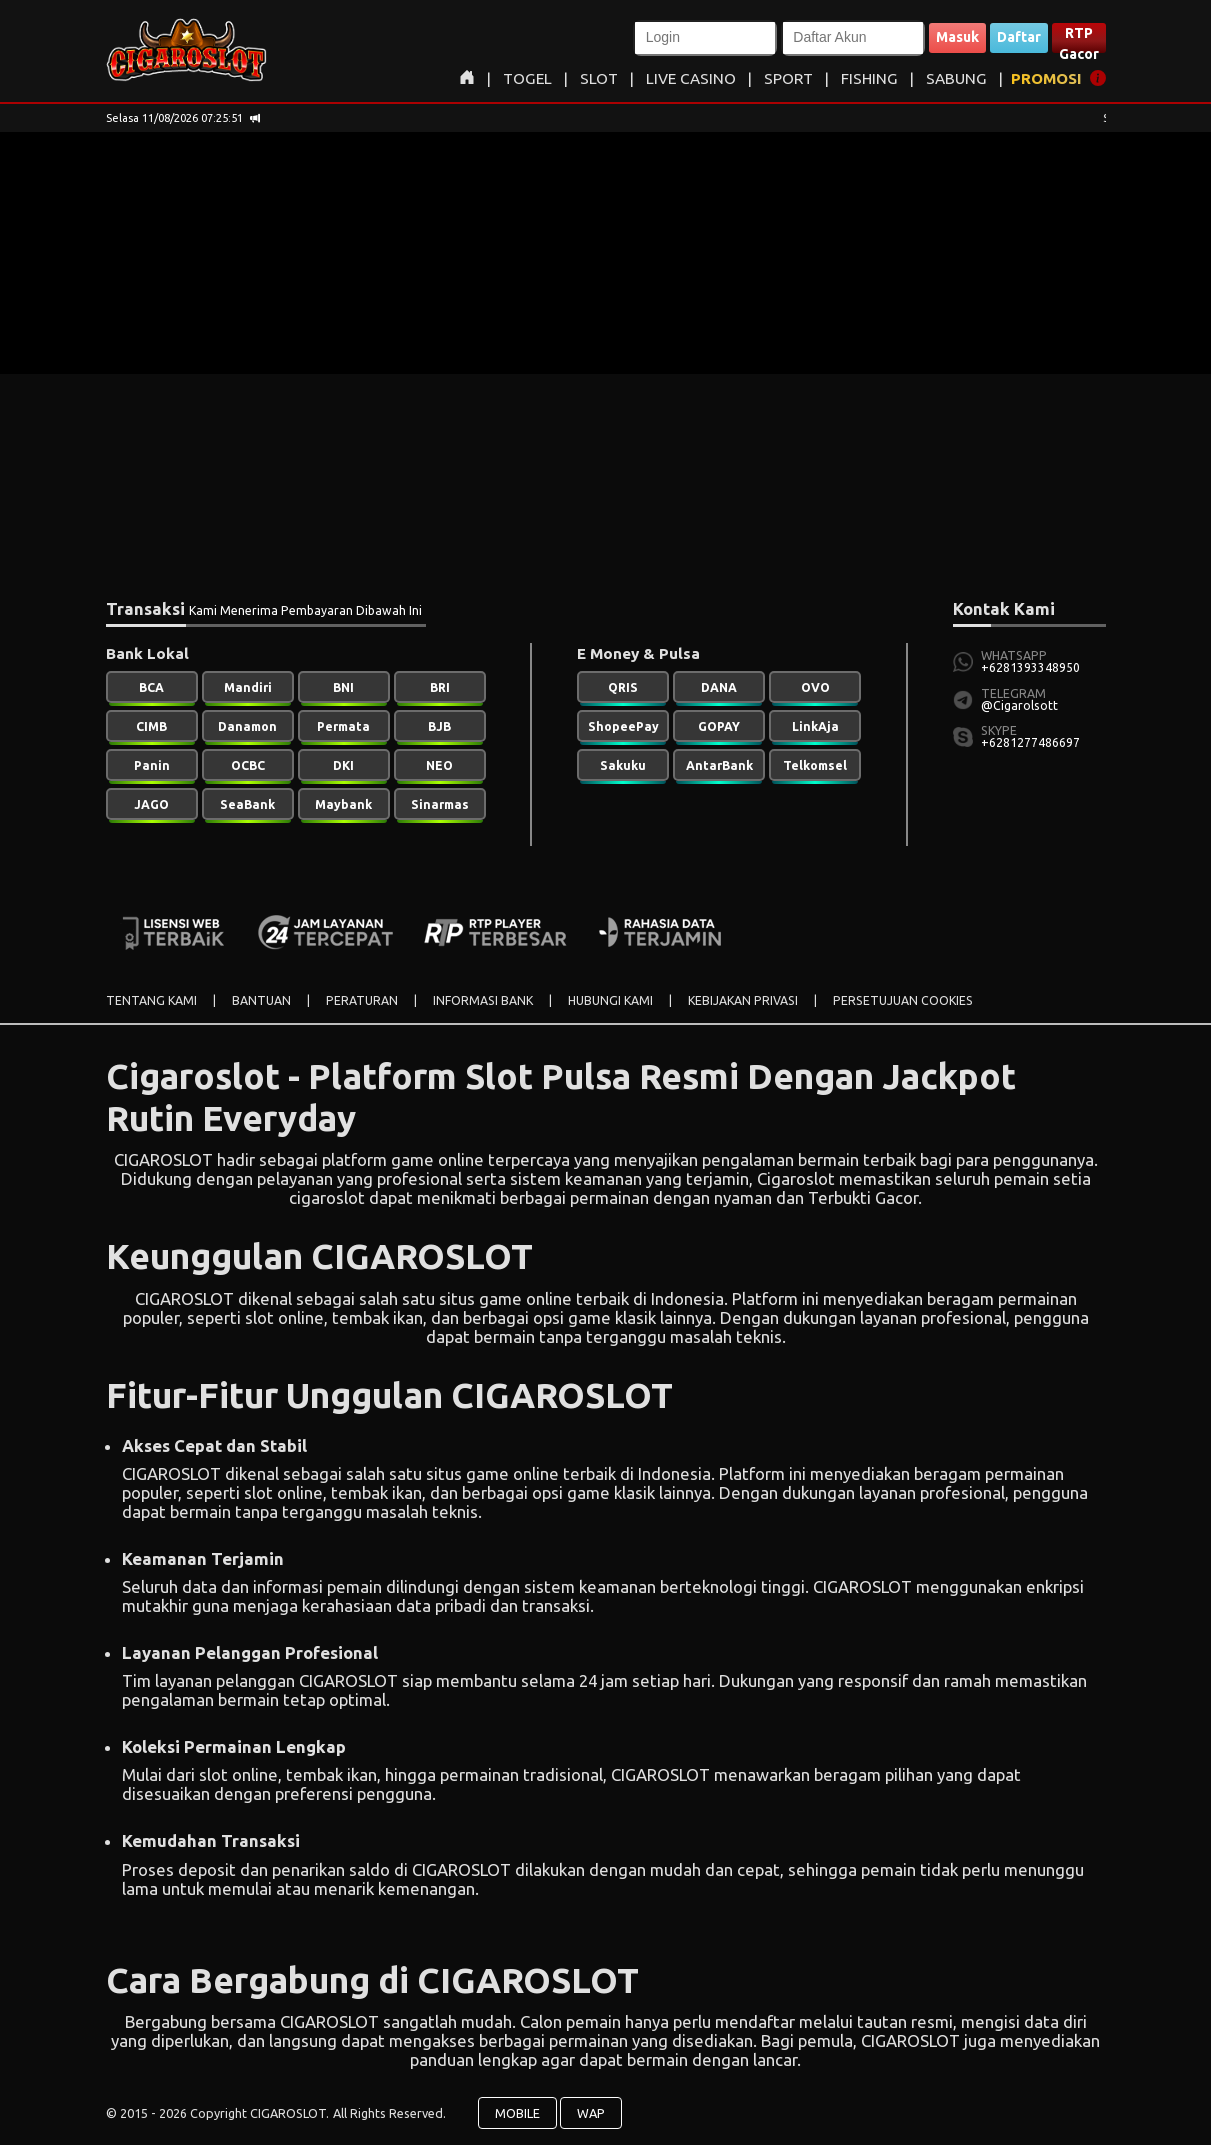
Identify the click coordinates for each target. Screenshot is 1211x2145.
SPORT (788, 78)
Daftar (1019, 37)
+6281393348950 (1030, 667)
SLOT (599, 78)
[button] (705, 38)
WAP (591, 2113)
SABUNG (956, 78)
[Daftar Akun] (853, 38)
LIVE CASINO (691, 78)
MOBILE (517, 2113)
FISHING (869, 78)
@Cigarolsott (1019, 705)
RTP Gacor (1079, 39)
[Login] (705, 38)
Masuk (957, 37)
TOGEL (527, 78)
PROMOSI (1046, 78)
